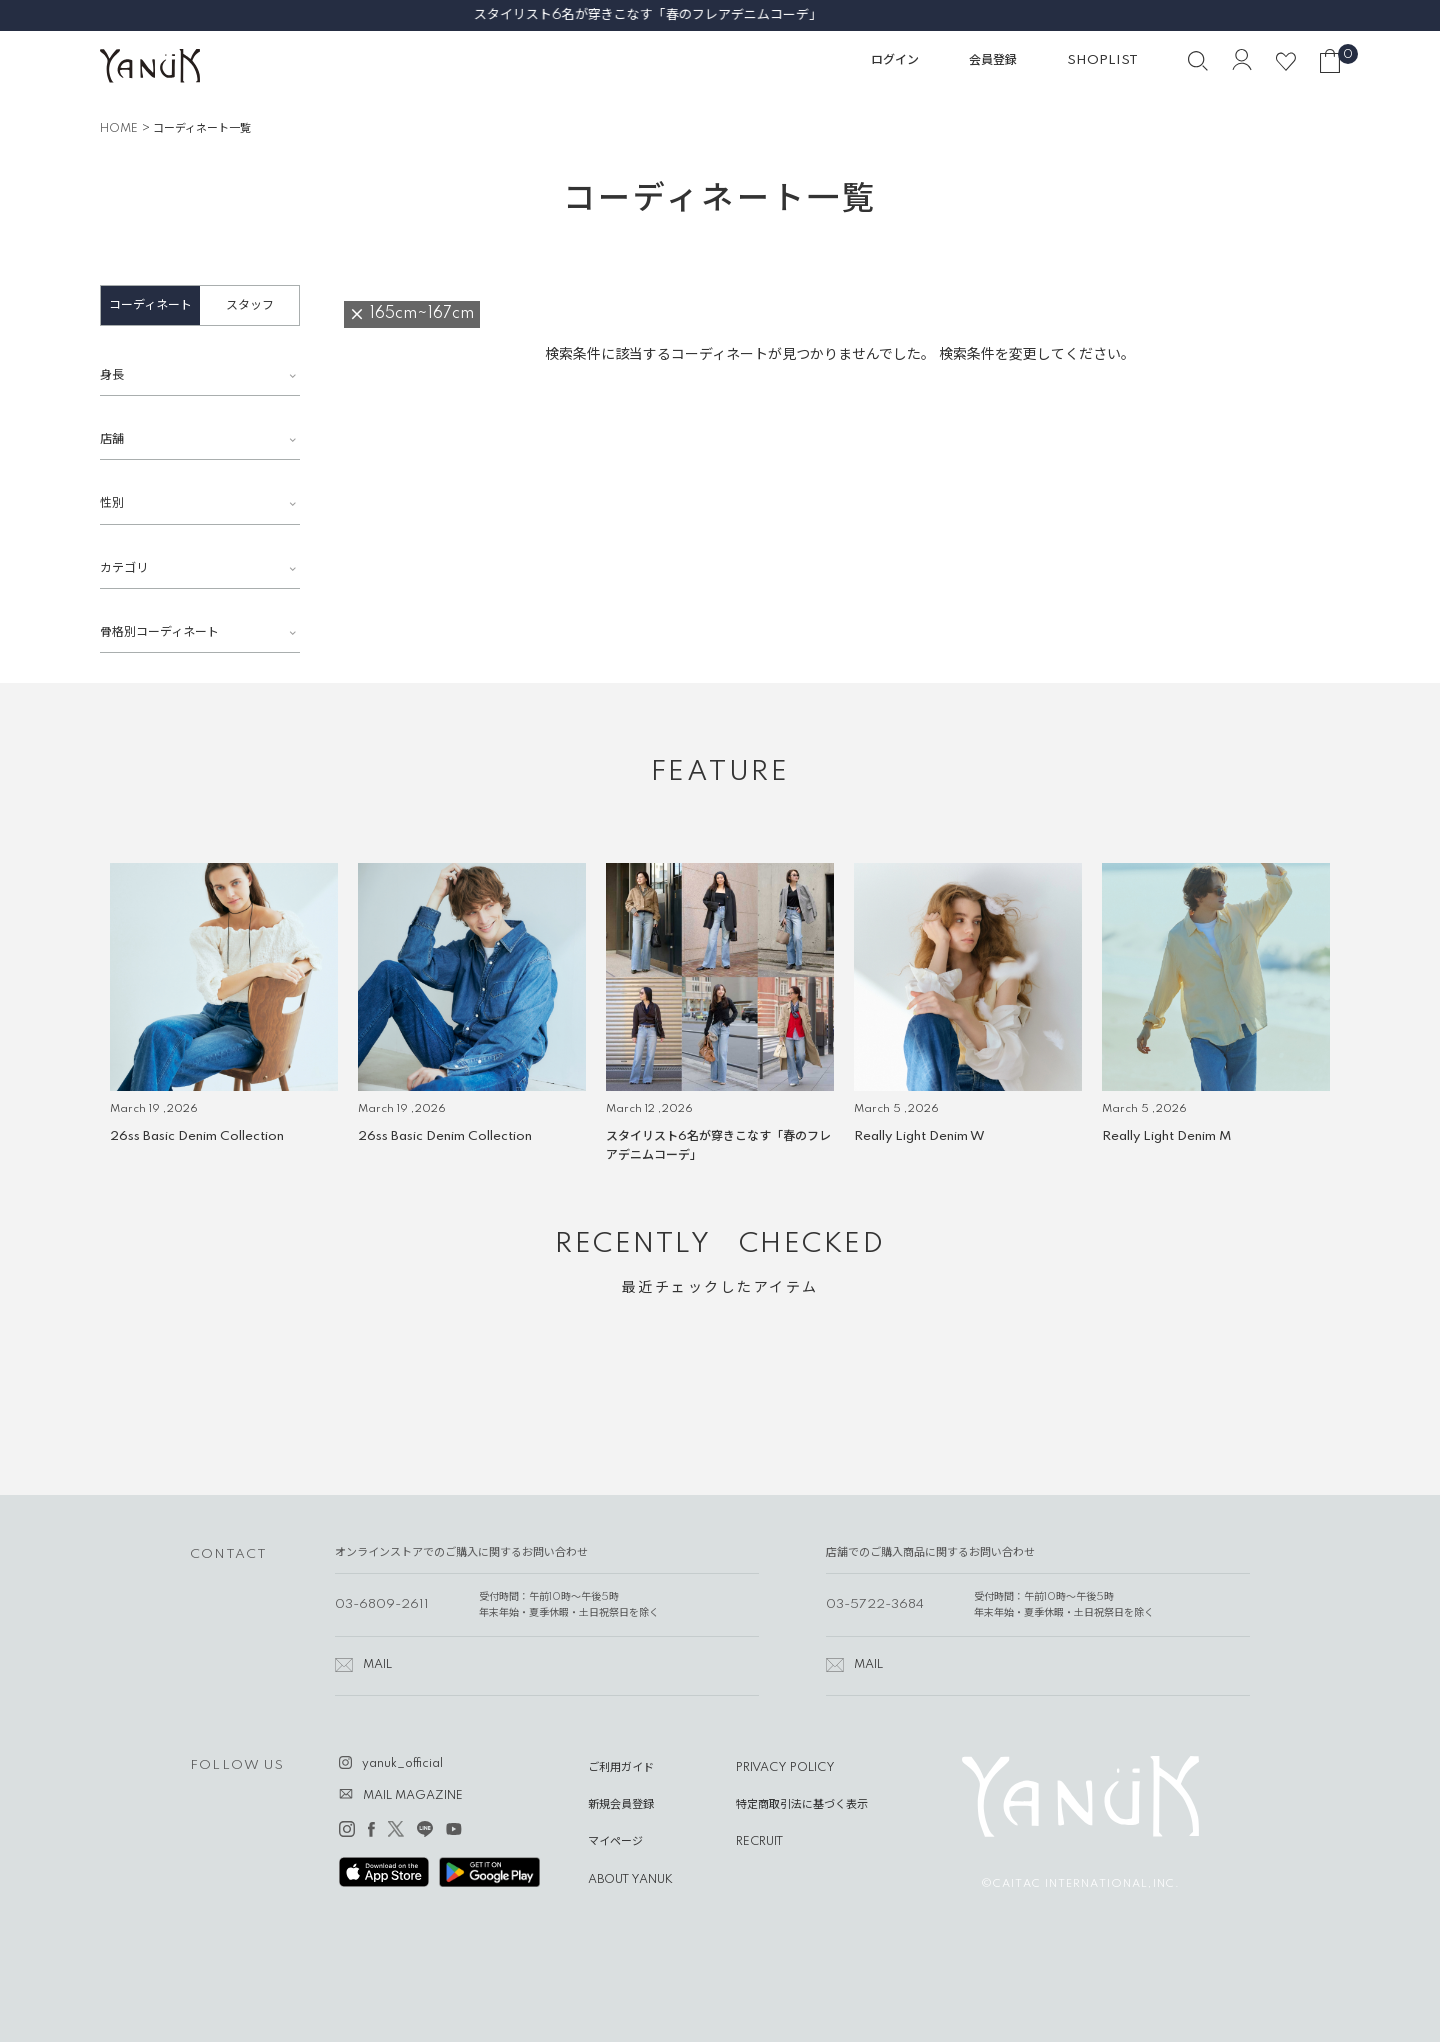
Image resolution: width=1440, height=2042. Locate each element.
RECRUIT (759, 1842)
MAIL (377, 1665)
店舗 (112, 439)
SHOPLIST (1102, 60)
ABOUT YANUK (630, 1880)
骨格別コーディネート (159, 632)
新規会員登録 (621, 1805)
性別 (112, 503)
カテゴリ (124, 568)
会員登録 (993, 60)
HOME (119, 129)
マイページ (615, 1842)
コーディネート (150, 305)
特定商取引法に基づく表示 (802, 1805)
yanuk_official (402, 1764)
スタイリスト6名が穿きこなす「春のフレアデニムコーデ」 (720, 15)
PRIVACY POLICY (785, 1768)
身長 (112, 375)
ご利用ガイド (621, 1768)
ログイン (895, 60)
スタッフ (250, 305)
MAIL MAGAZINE (413, 1796)
